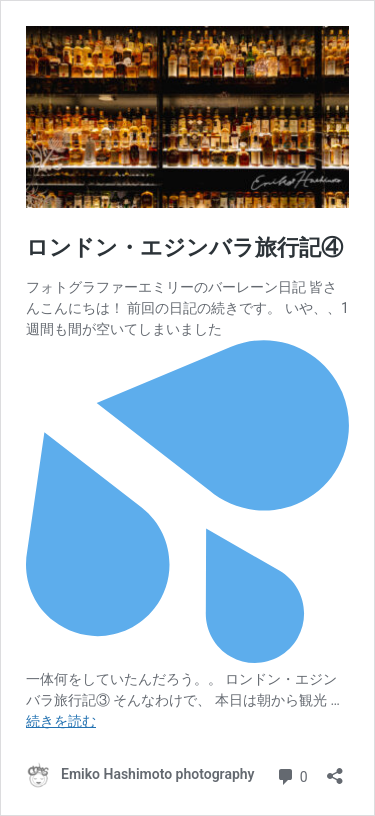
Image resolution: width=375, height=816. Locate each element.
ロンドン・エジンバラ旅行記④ (184, 247)
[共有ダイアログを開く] (335, 769)
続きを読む (61, 721)
